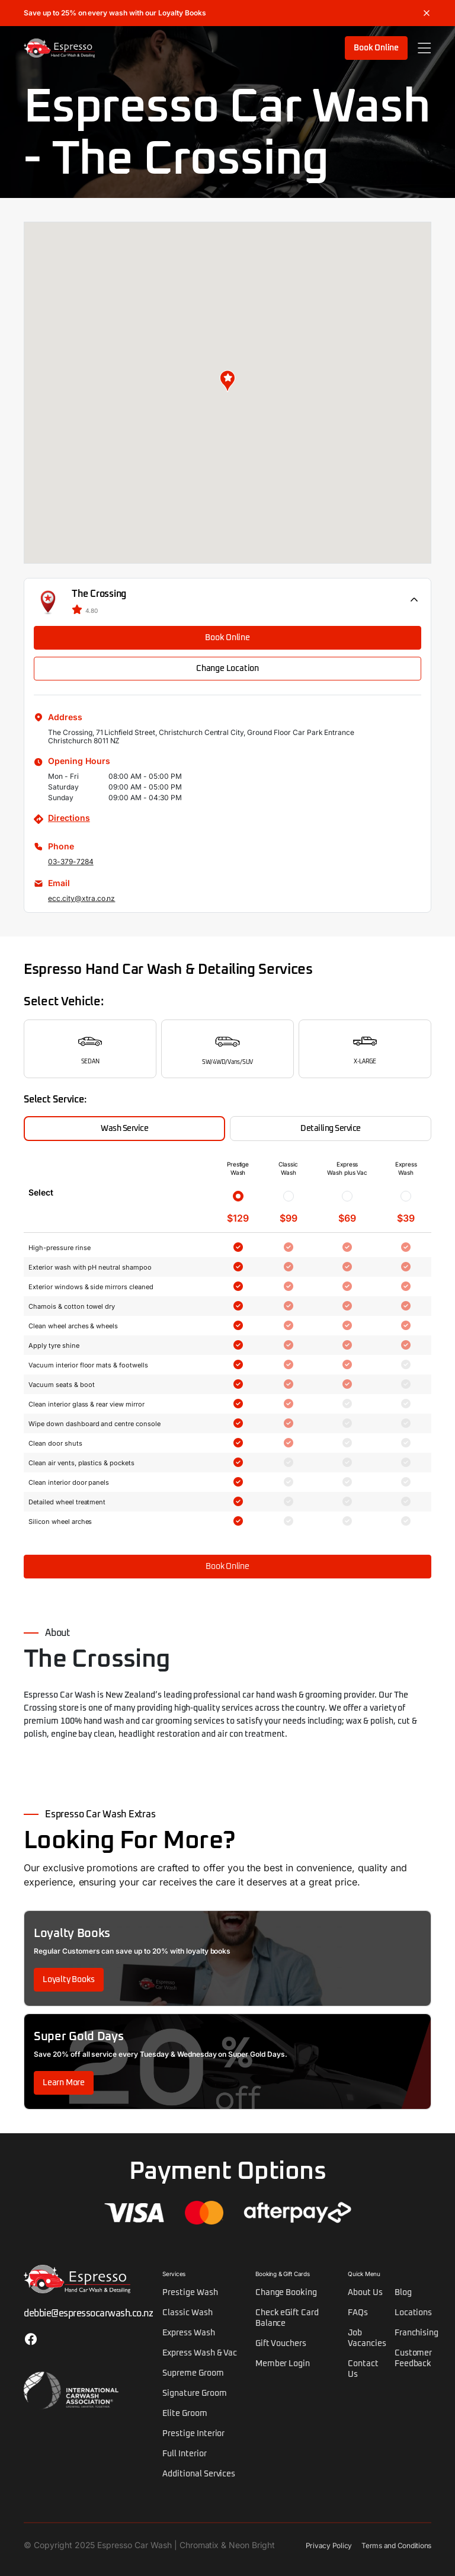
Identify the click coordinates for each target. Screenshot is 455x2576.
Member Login (282, 2364)
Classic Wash (187, 2313)
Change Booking (286, 2293)
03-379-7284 (71, 861)
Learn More (64, 2083)
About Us (365, 2293)
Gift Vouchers (281, 2344)
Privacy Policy (329, 2545)
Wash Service (124, 1128)
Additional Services (198, 2474)
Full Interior (184, 2454)
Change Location (227, 668)
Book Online (376, 48)
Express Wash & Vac (199, 2353)
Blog (403, 2293)
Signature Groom (194, 2393)
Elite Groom (184, 2413)
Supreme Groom (193, 2373)
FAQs (358, 2313)
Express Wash (188, 2333)
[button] (227, 381)
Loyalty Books (69, 1980)
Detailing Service (330, 1128)
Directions (69, 818)
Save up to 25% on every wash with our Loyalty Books (115, 12)
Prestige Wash (190, 2293)
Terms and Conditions (396, 2545)
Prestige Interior (193, 2434)
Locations (413, 2313)
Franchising (417, 2333)
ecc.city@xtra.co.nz (81, 898)
